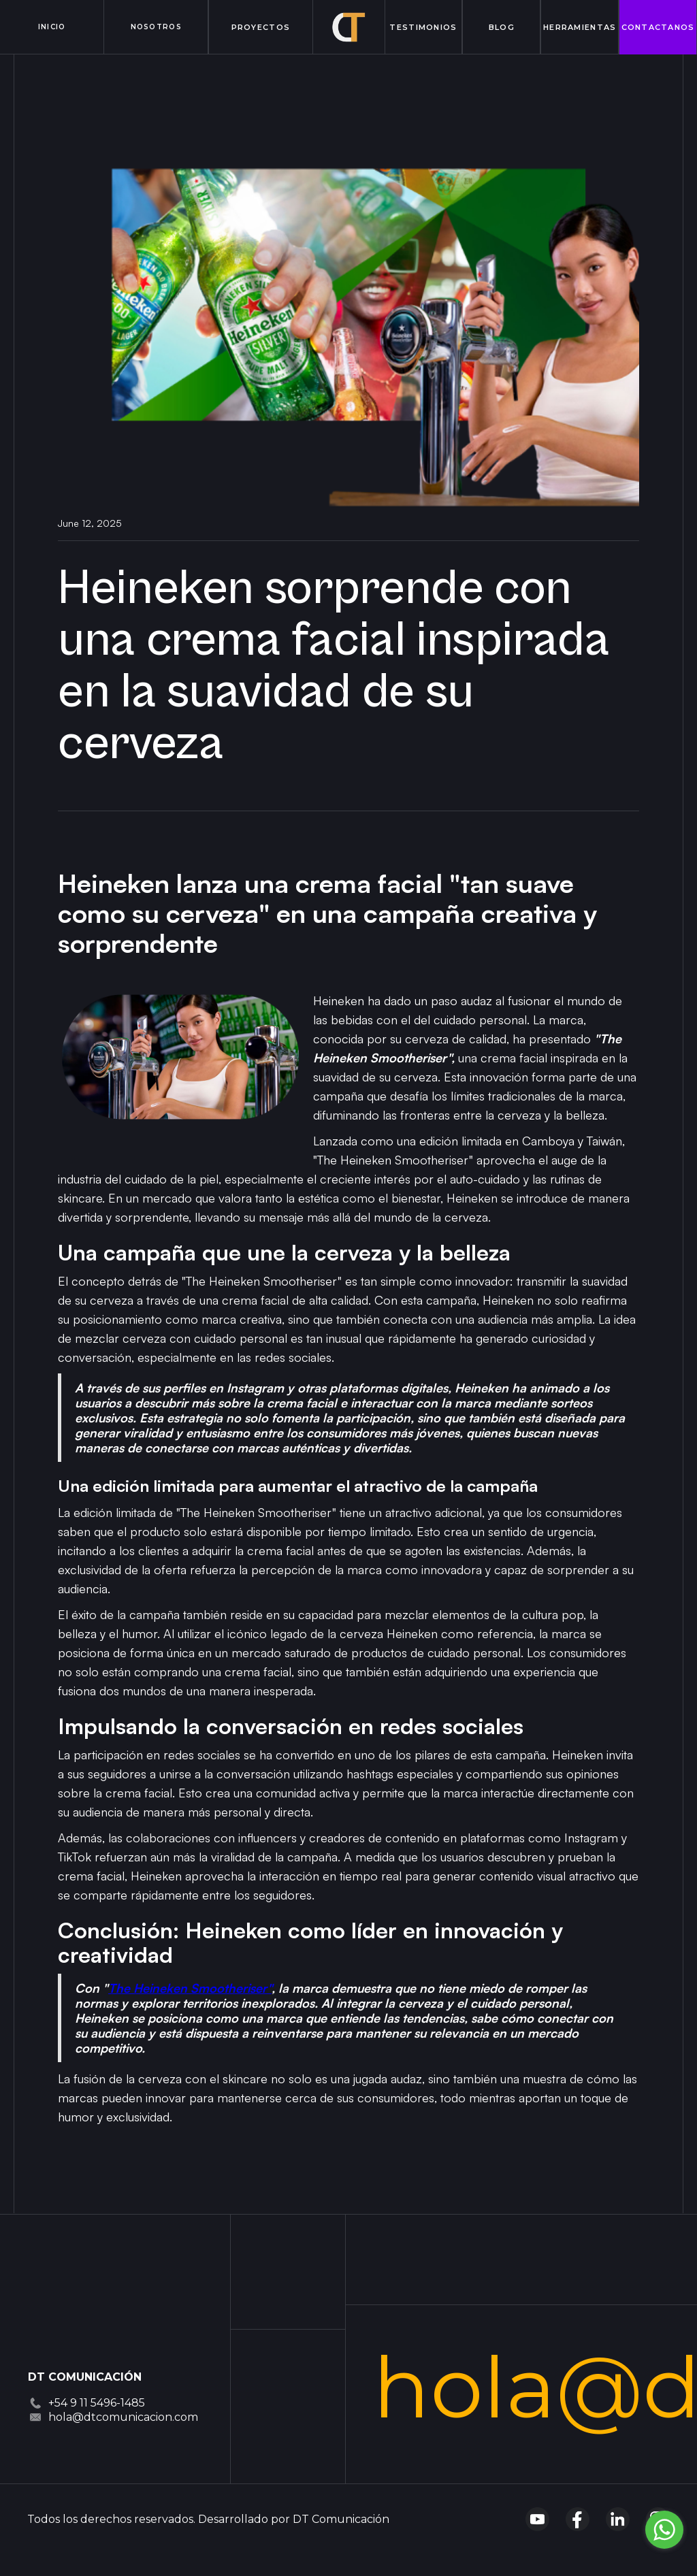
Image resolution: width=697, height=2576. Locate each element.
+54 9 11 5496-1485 (96, 2403)
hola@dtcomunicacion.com (123, 2417)
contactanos (658, 27)
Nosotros (156, 26)
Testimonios (423, 27)
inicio (52, 26)
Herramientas (579, 27)
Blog (502, 27)
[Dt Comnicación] (76, 2321)
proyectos (261, 27)
